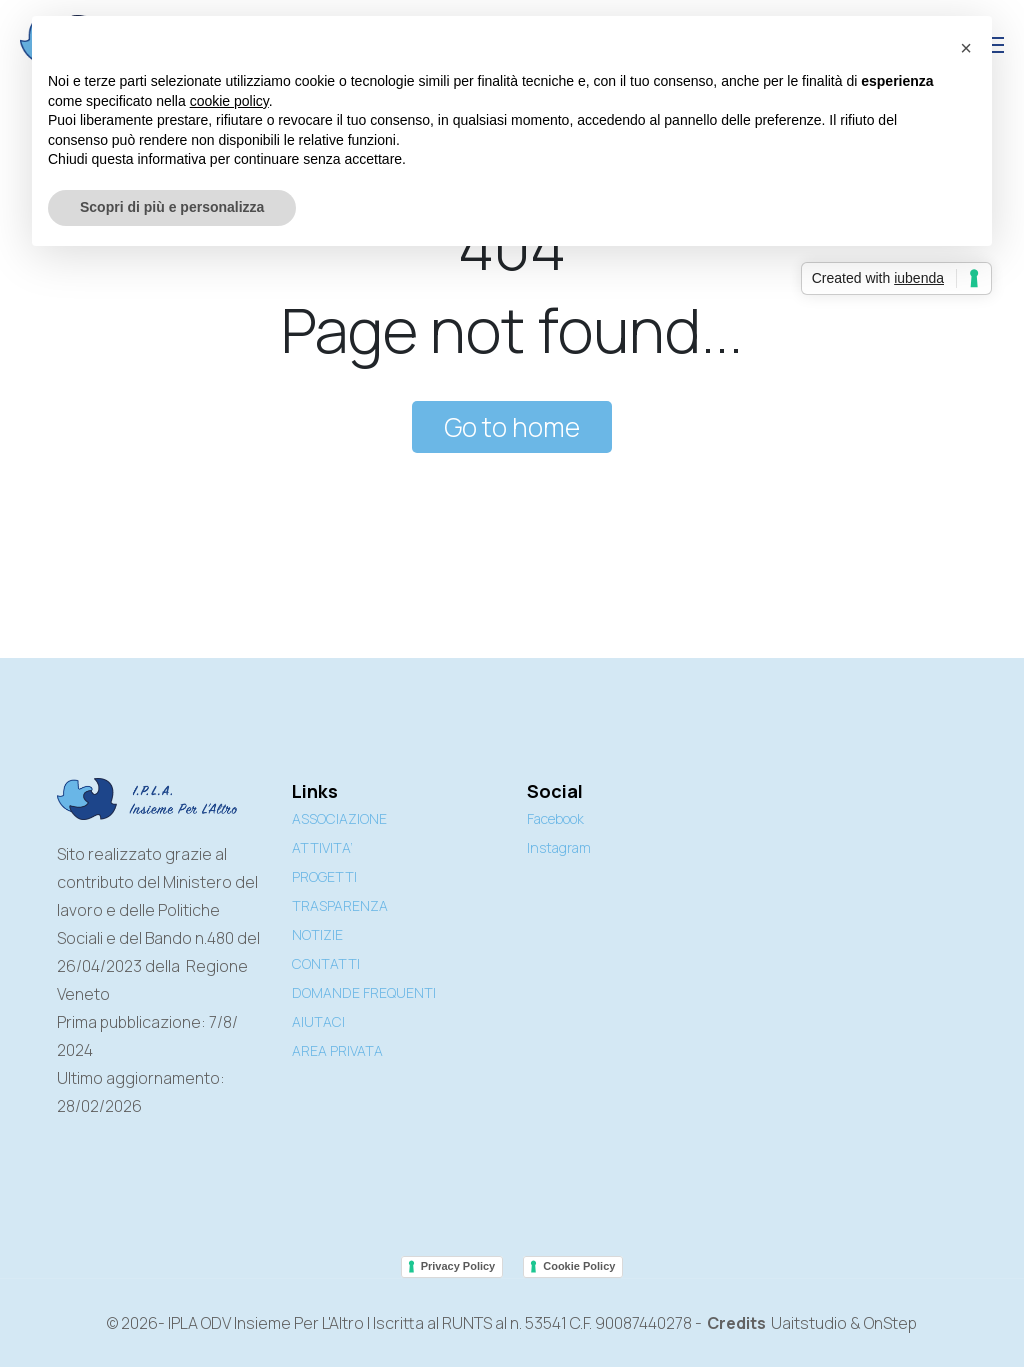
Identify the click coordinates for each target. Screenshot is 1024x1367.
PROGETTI (324, 876)
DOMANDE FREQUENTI (364, 992)
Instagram (559, 847)
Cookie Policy (579, 1266)
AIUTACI (318, 1021)
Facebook (555, 818)
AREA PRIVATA (337, 1050)
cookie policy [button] (229, 101)
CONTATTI (326, 963)
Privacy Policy (458, 1266)
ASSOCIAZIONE (339, 818)
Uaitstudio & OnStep (844, 1323)
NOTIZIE (317, 934)
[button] (966, 48)
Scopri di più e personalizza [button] (172, 207)
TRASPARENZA (340, 905)
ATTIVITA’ (322, 847)
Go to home (512, 427)
